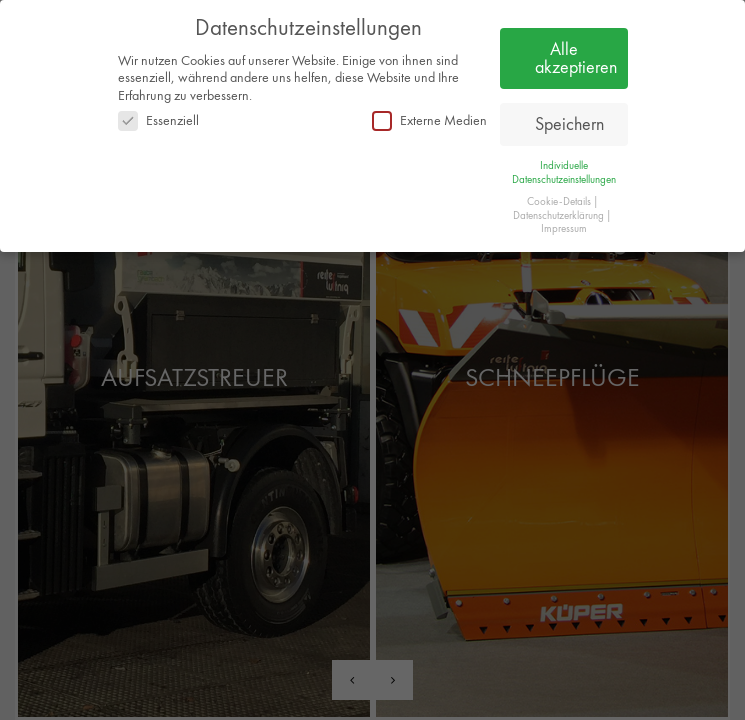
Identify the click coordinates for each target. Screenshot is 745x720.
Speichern (569, 124)
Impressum (564, 228)
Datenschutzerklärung (558, 215)
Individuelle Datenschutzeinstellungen (564, 172)
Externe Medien (429, 120)
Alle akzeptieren (576, 58)
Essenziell (158, 120)
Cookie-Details (559, 201)
